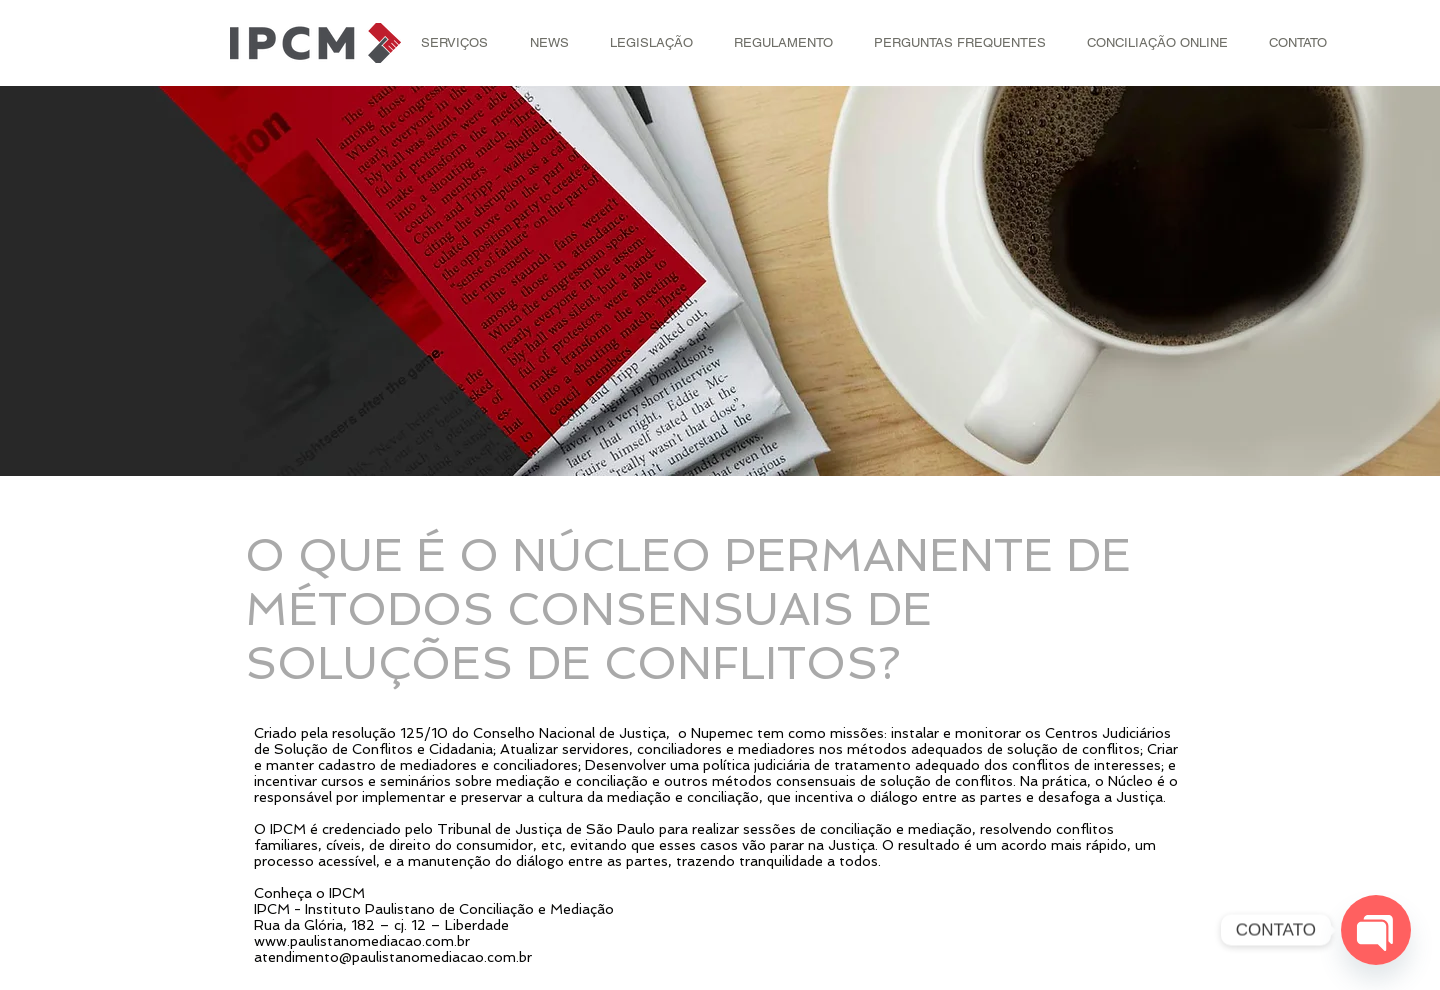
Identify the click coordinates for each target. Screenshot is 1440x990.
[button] (454, 43)
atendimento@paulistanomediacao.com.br (393, 957)
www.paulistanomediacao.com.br (362, 941)
